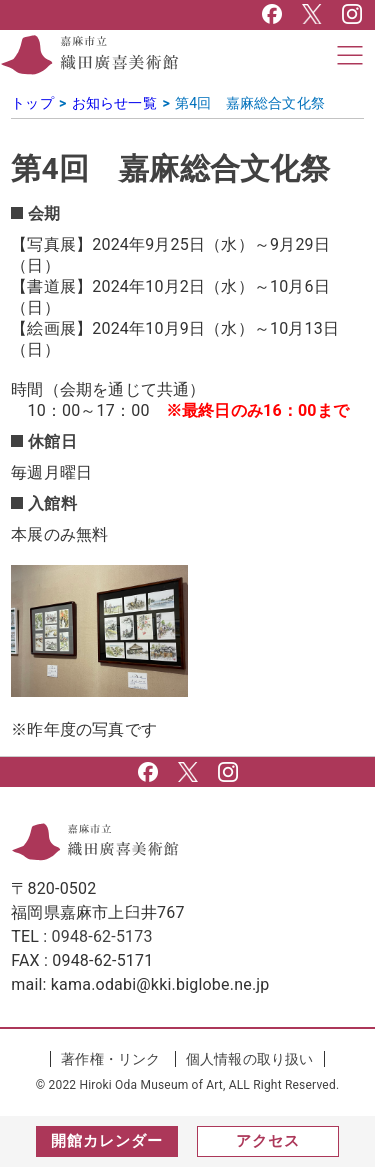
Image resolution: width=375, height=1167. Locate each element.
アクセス (268, 1141)
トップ (32, 103)
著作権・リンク (110, 1059)
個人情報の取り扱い (250, 1059)
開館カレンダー (107, 1141)
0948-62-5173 (102, 936)
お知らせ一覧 (114, 103)
